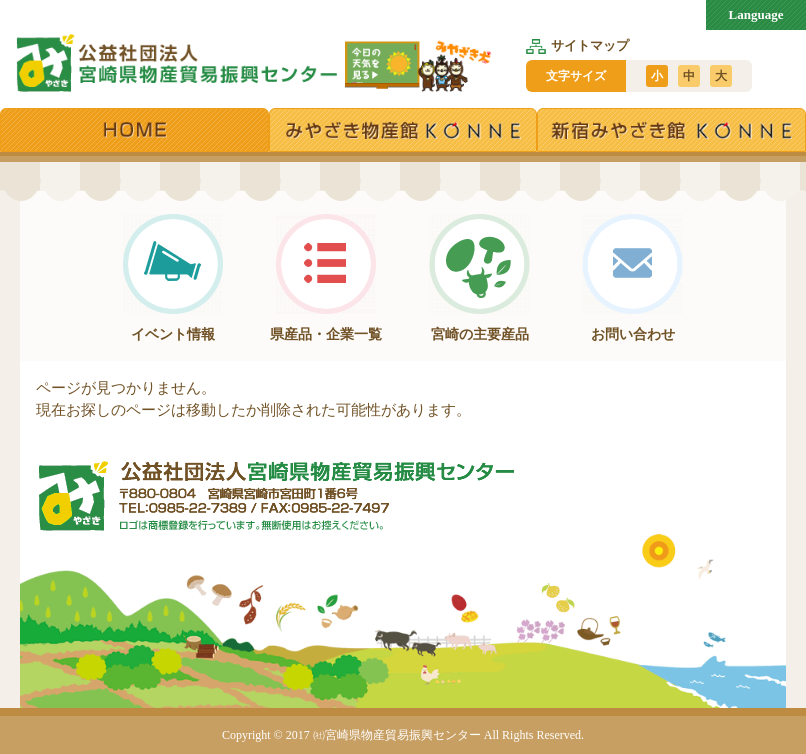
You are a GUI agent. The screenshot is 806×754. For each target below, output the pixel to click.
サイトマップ (577, 45)
